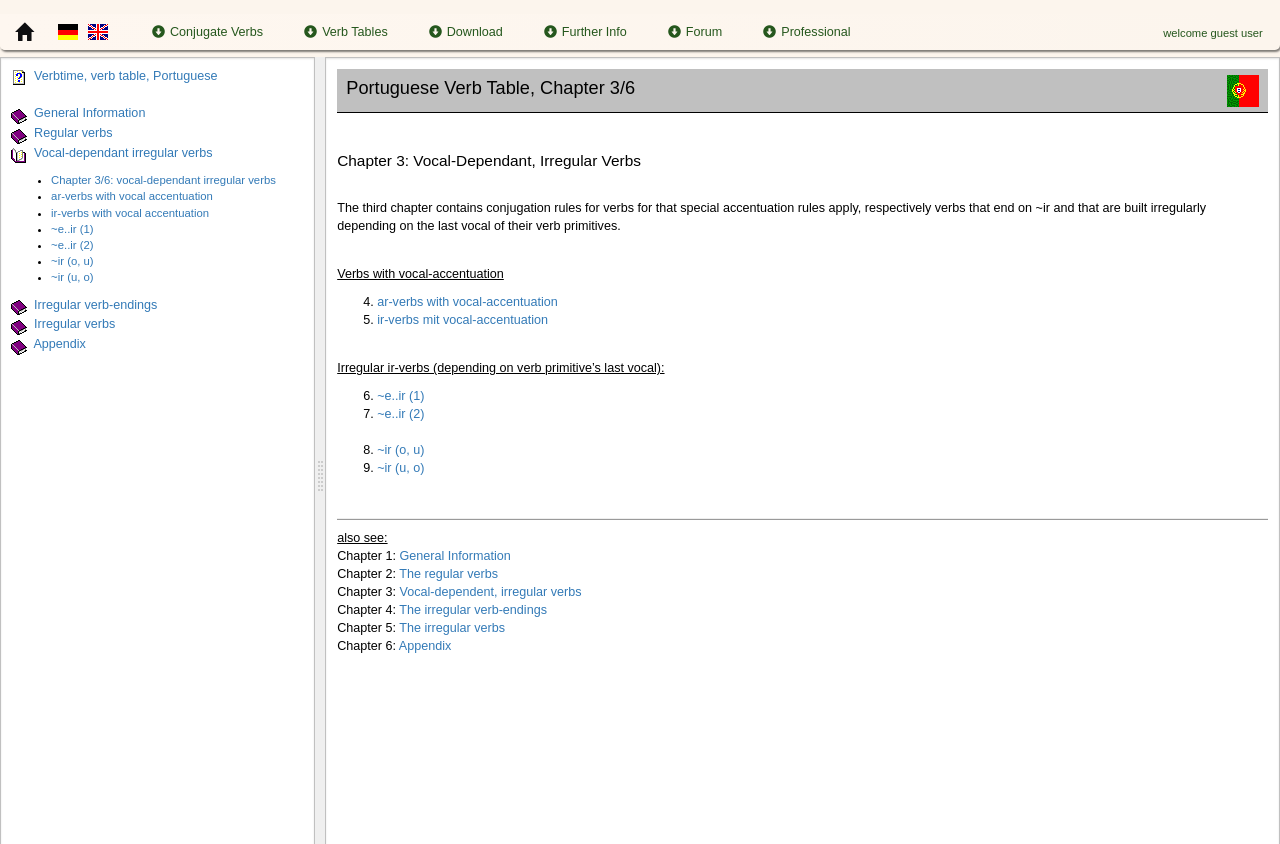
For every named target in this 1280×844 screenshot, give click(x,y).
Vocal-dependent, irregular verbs (491, 592)
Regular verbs (73, 133)
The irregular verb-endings (473, 610)
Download (466, 32)
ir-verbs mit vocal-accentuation (462, 320)
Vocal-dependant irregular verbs (123, 153)
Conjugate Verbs (207, 32)
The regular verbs (448, 574)
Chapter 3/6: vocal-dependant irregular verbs (163, 180)
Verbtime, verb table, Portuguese (125, 76)
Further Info (585, 32)
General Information (89, 113)
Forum (695, 32)
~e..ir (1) (72, 229)
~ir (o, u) (72, 261)
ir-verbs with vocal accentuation (130, 213)
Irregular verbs (74, 325)
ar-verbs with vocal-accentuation (467, 302)
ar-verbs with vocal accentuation (132, 196)
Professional (806, 32)
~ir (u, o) (72, 277)
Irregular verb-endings (95, 305)
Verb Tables (346, 32)
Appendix (59, 344)
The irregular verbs (452, 628)
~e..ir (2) (72, 245)
